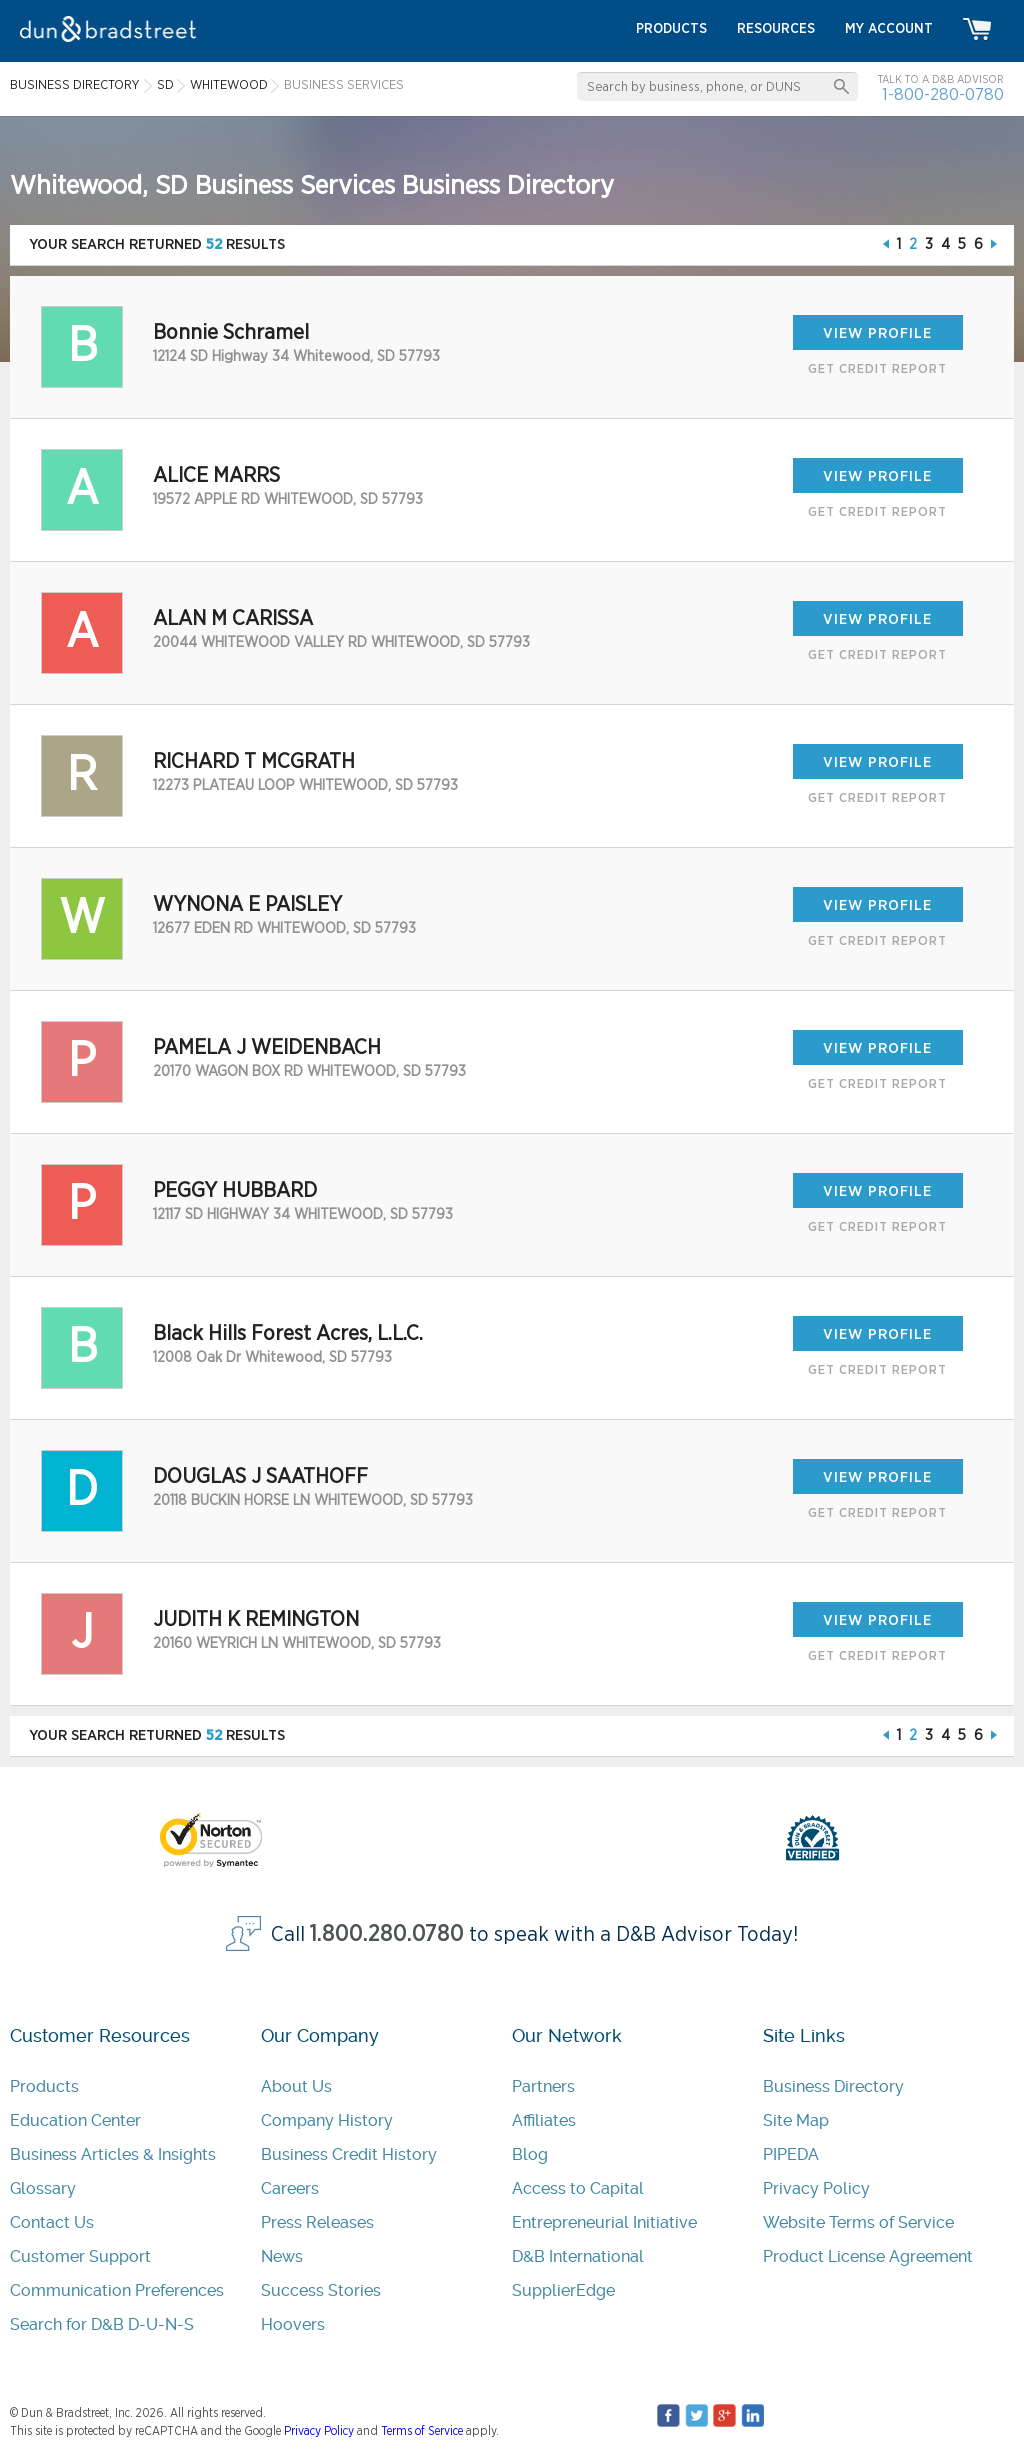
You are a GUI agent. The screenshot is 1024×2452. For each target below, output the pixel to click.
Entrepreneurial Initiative (604, 2222)
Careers (290, 2188)
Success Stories (321, 2290)
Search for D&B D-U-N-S (102, 2324)
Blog (530, 2154)
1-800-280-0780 (943, 94)
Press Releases (317, 2222)
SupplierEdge (563, 2290)
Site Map (796, 2120)
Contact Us (52, 2222)
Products (44, 2086)
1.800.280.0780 (387, 1934)
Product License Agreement (868, 2256)
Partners (543, 2086)
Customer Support (80, 2256)
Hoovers (293, 2324)
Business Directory (833, 2086)
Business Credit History (349, 2154)
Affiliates (544, 2120)
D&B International (578, 2256)
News (282, 2256)
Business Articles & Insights (113, 2154)
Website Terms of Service (858, 2222)
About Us (296, 2086)
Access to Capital (578, 2188)
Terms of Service (422, 2431)
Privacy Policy (816, 2188)
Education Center (75, 2120)
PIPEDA (791, 2154)
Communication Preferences (117, 2290)
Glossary (43, 2188)
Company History (327, 2120)
